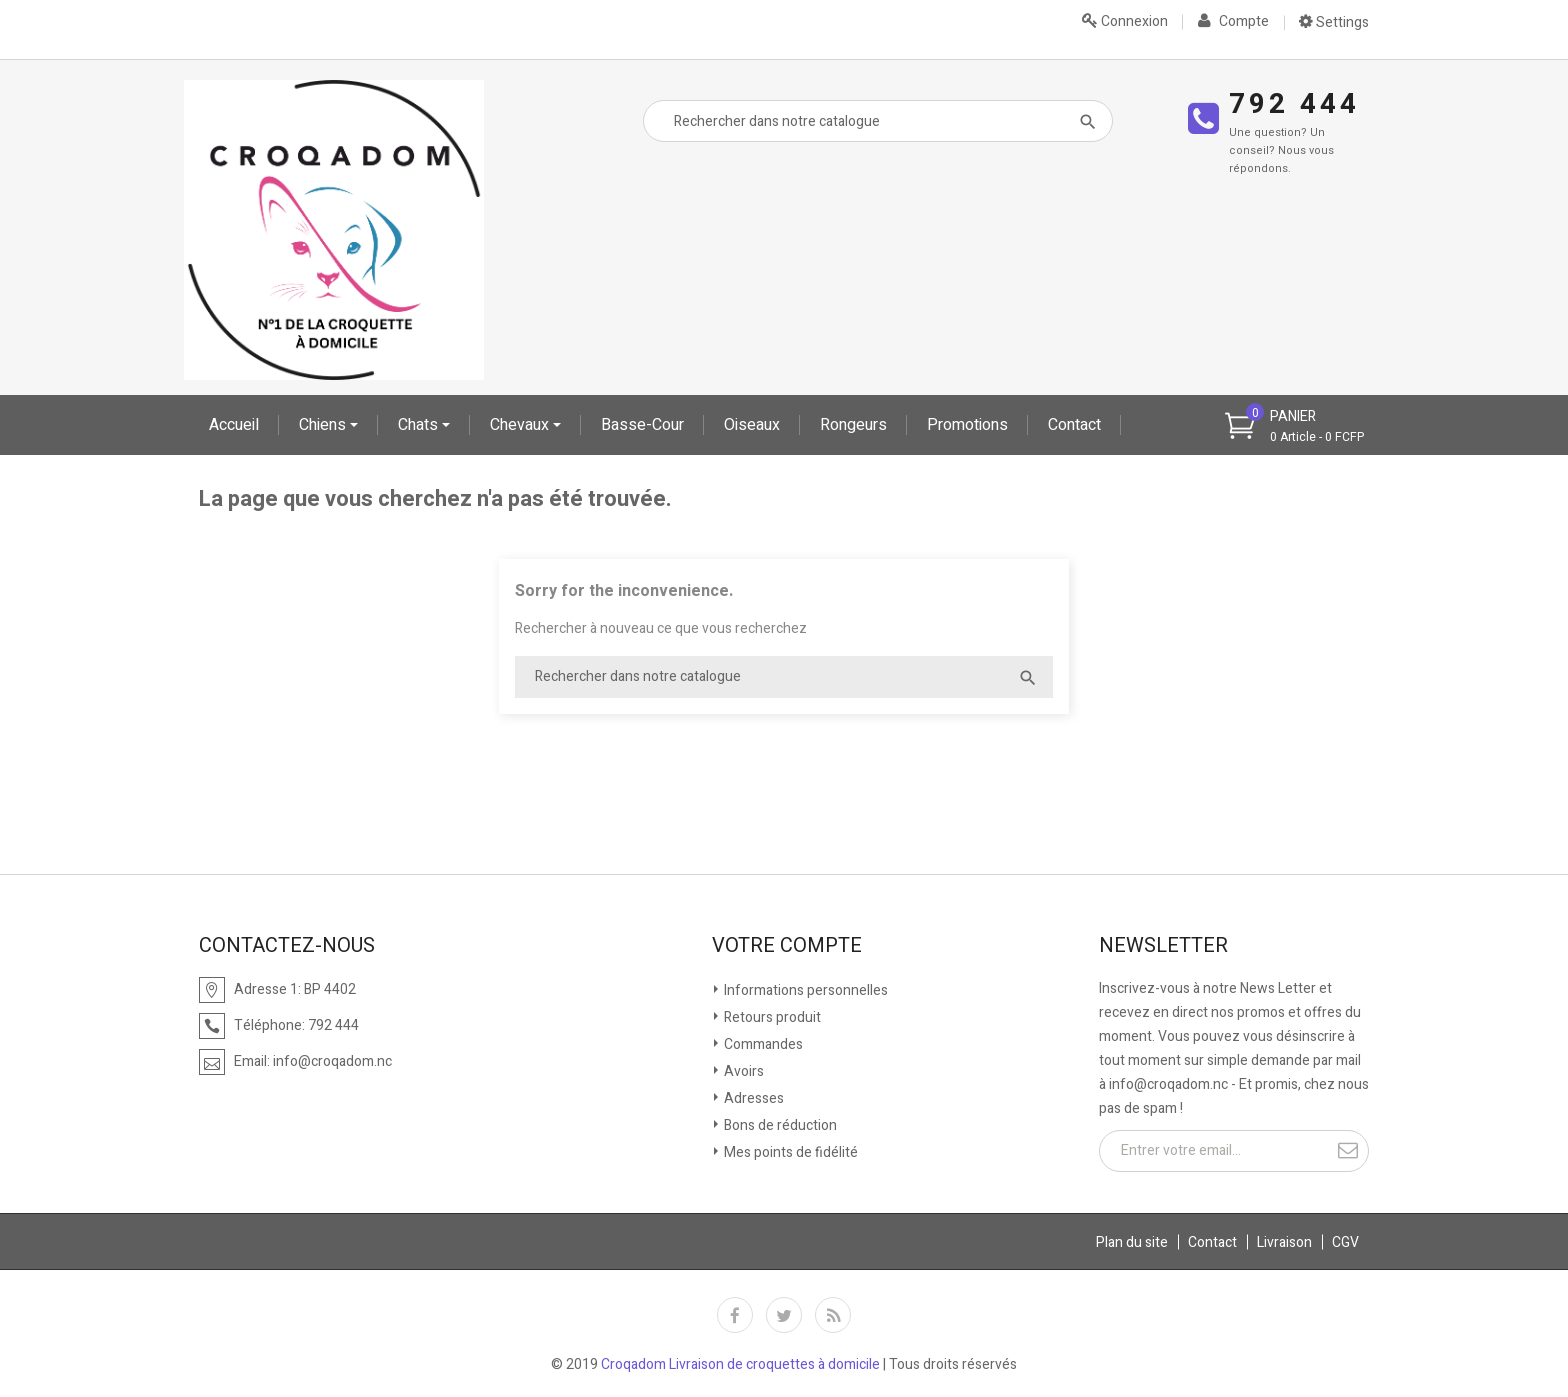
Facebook (735, 1315)
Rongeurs (853, 425)
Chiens (324, 425)
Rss (833, 1315)
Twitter (784, 1315)
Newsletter (1163, 946)
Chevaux (521, 425)
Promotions (967, 425)
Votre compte (787, 946)
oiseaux (752, 425)
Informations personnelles (804, 990)
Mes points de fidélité (789, 1152)
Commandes (762, 1044)
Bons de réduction (779, 1125)
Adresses (752, 1098)
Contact (1074, 425)
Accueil (234, 425)
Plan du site (1132, 1242)
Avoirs (742, 1071)
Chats (420, 425)
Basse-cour (642, 425)
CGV (1345, 1242)
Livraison (1284, 1242)
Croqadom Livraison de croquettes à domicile (740, 1364)
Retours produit (771, 1017)
